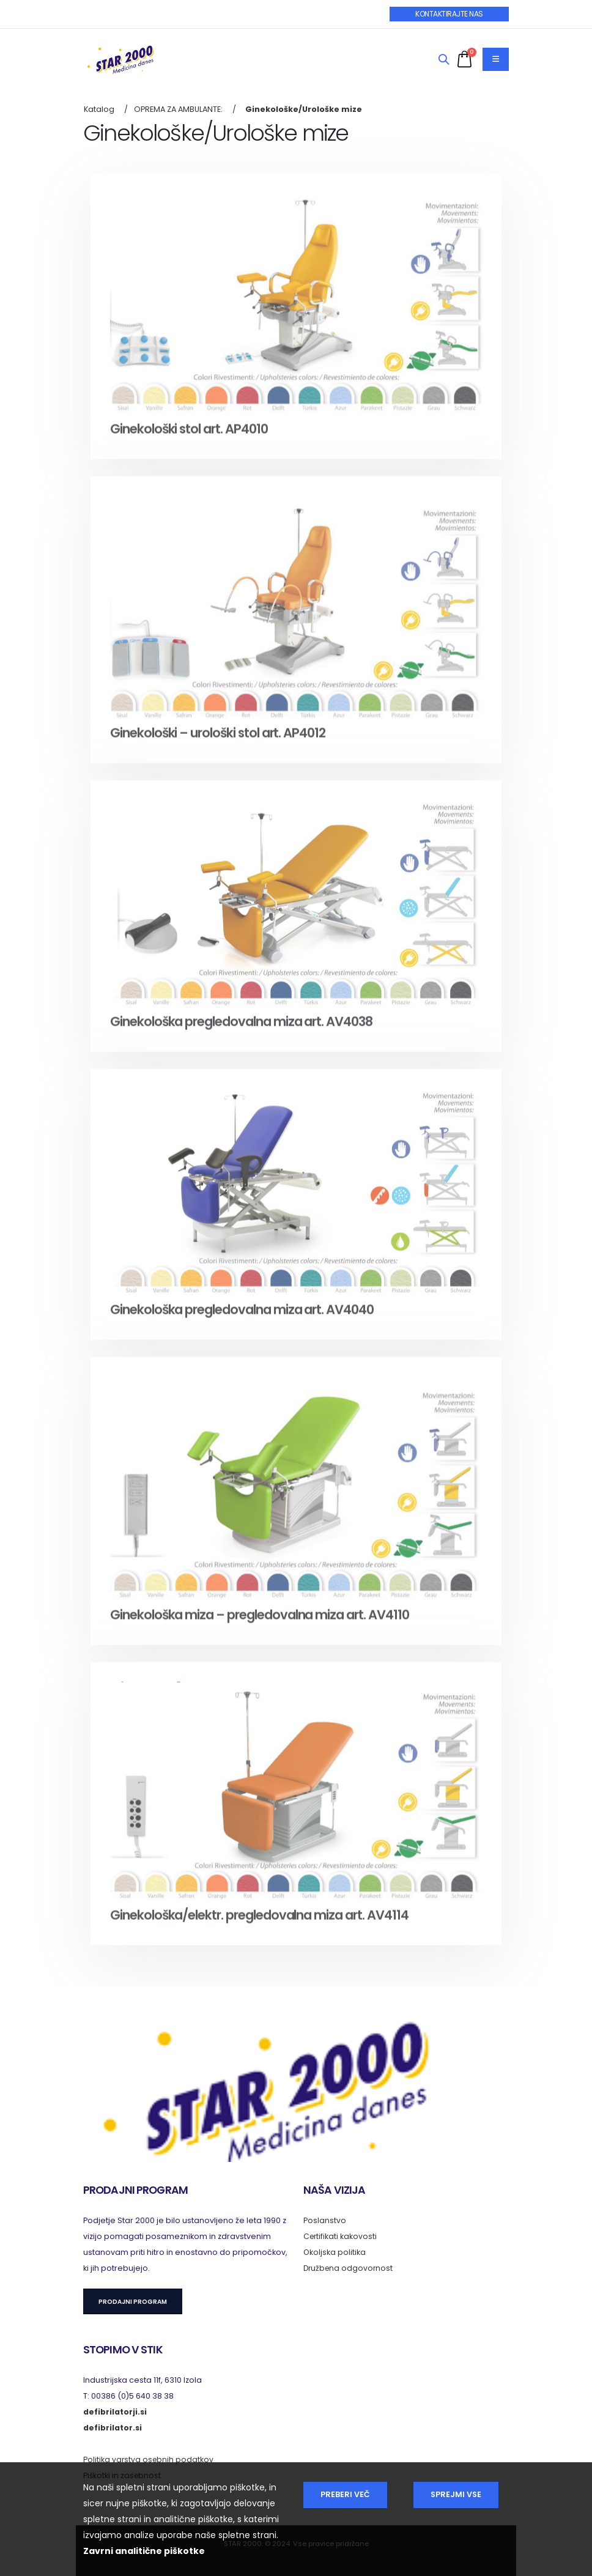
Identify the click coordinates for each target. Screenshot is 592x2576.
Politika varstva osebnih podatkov (149, 2459)
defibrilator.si (112, 2427)
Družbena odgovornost (349, 2268)
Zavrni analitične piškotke (144, 2551)
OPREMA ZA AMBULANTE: (178, 109)
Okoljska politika (334, 2252)
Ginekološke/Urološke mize (303, 109)
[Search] (443, 60)
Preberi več (345, 2494)
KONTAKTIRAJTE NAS (449, 14)
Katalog (99, 109)
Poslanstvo (324, 2220)
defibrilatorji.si (115, 2412)
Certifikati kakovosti (341, 2236)
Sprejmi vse (456, 2494)
